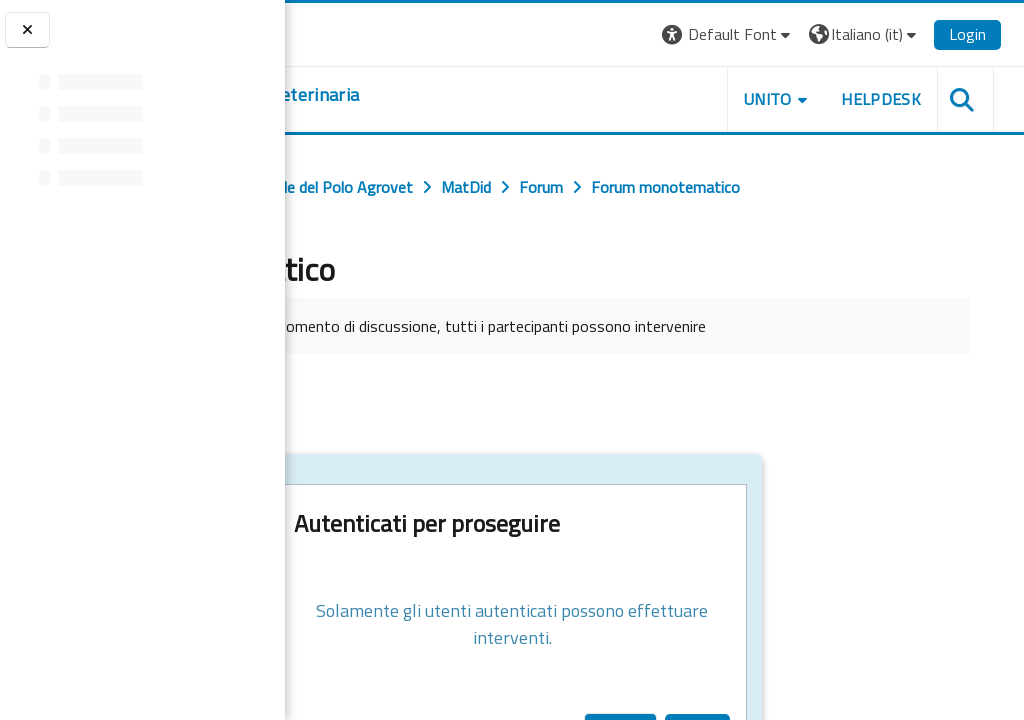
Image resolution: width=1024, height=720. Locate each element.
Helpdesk (903, 99)
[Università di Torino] (347, 32)
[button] (749, 34)
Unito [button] (790, 99)
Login (989, 34)
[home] (445, 95)
